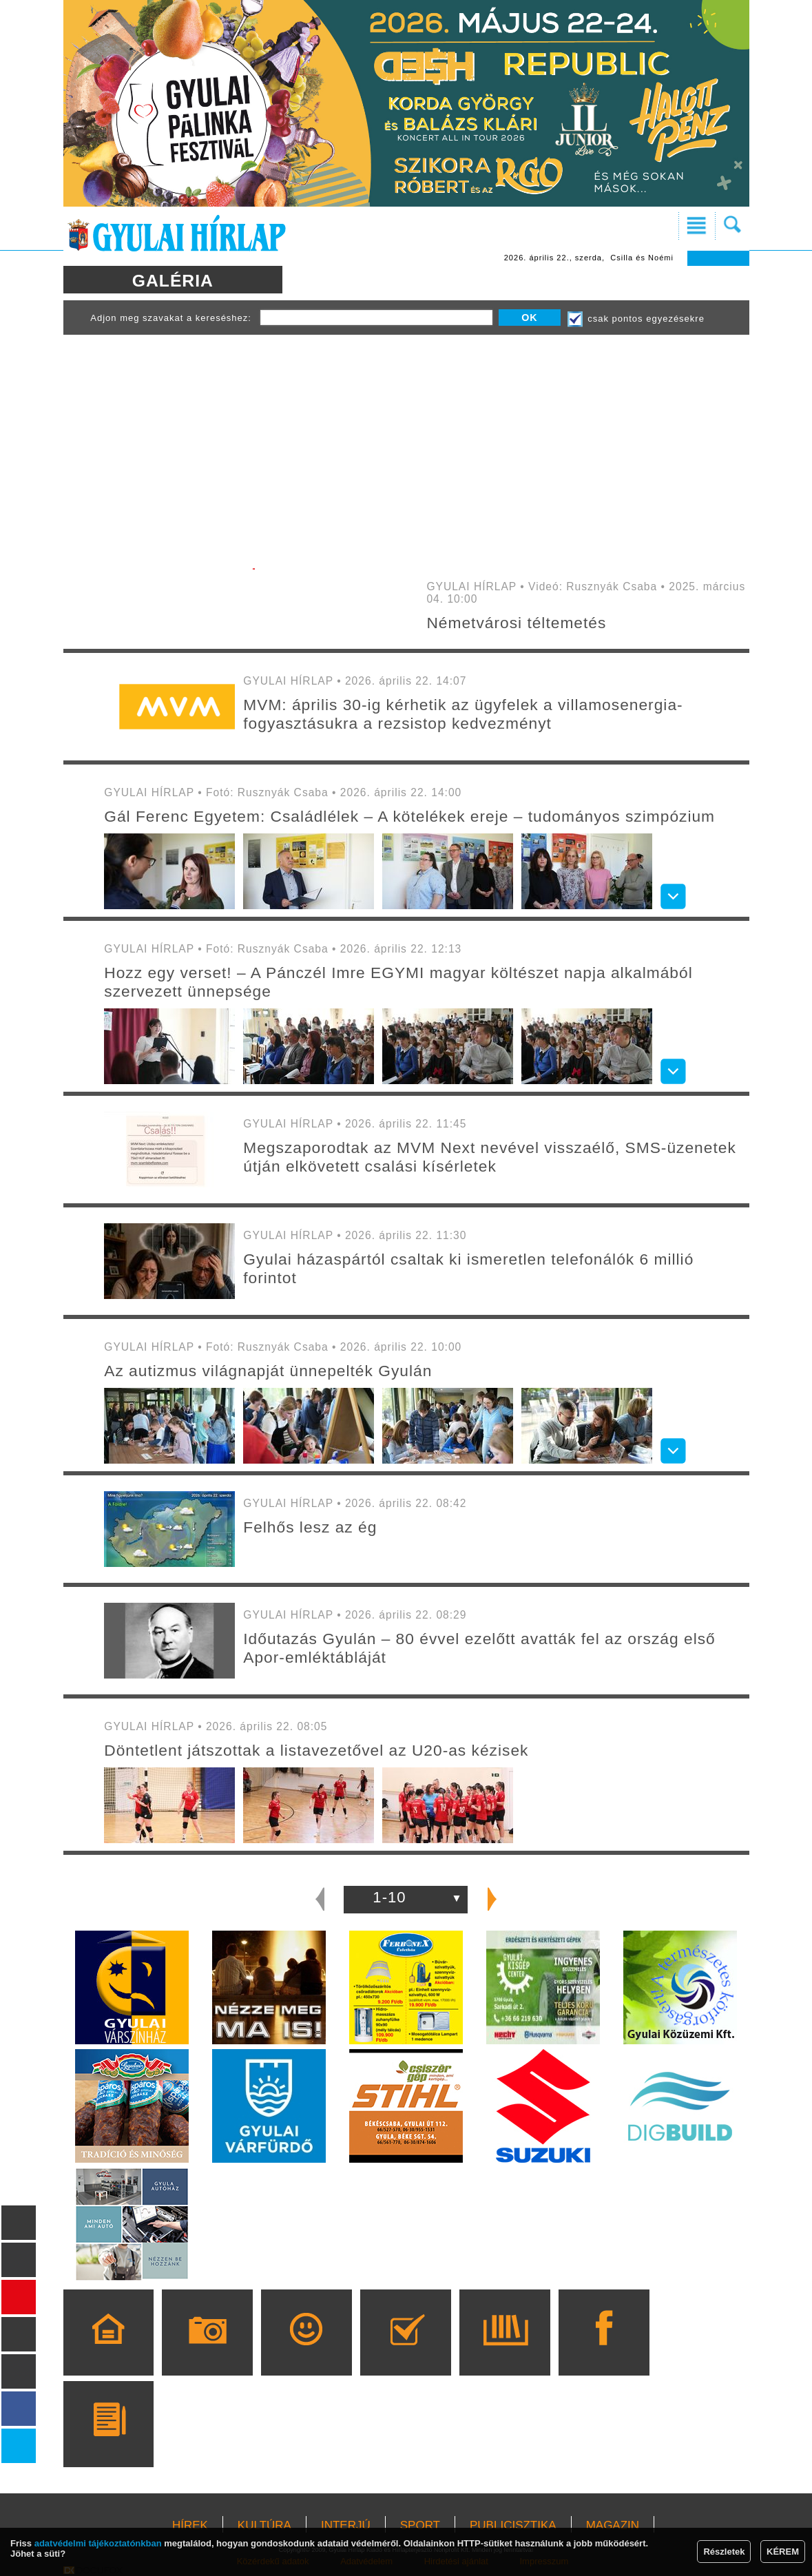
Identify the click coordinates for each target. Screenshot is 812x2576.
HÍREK (190, 2525)
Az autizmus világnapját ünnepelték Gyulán (268, 1371)
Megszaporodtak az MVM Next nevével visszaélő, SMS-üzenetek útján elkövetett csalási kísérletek (489, 1157)
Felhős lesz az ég (310, 1527)
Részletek (724, 2551)
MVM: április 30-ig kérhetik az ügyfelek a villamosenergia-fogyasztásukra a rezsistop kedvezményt (463, 714)
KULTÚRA (264, 2525)
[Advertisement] (406, 445)
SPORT (420, 2525)
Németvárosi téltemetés (516, 623)
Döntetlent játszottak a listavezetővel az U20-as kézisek (316, 1750)
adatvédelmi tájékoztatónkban (98, 2543)
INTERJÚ (346, 2525)
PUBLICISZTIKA (513, 2525)
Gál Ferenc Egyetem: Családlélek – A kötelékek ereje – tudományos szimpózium (409, 816)
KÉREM (783, 2551)
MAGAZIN (612, 2525)
